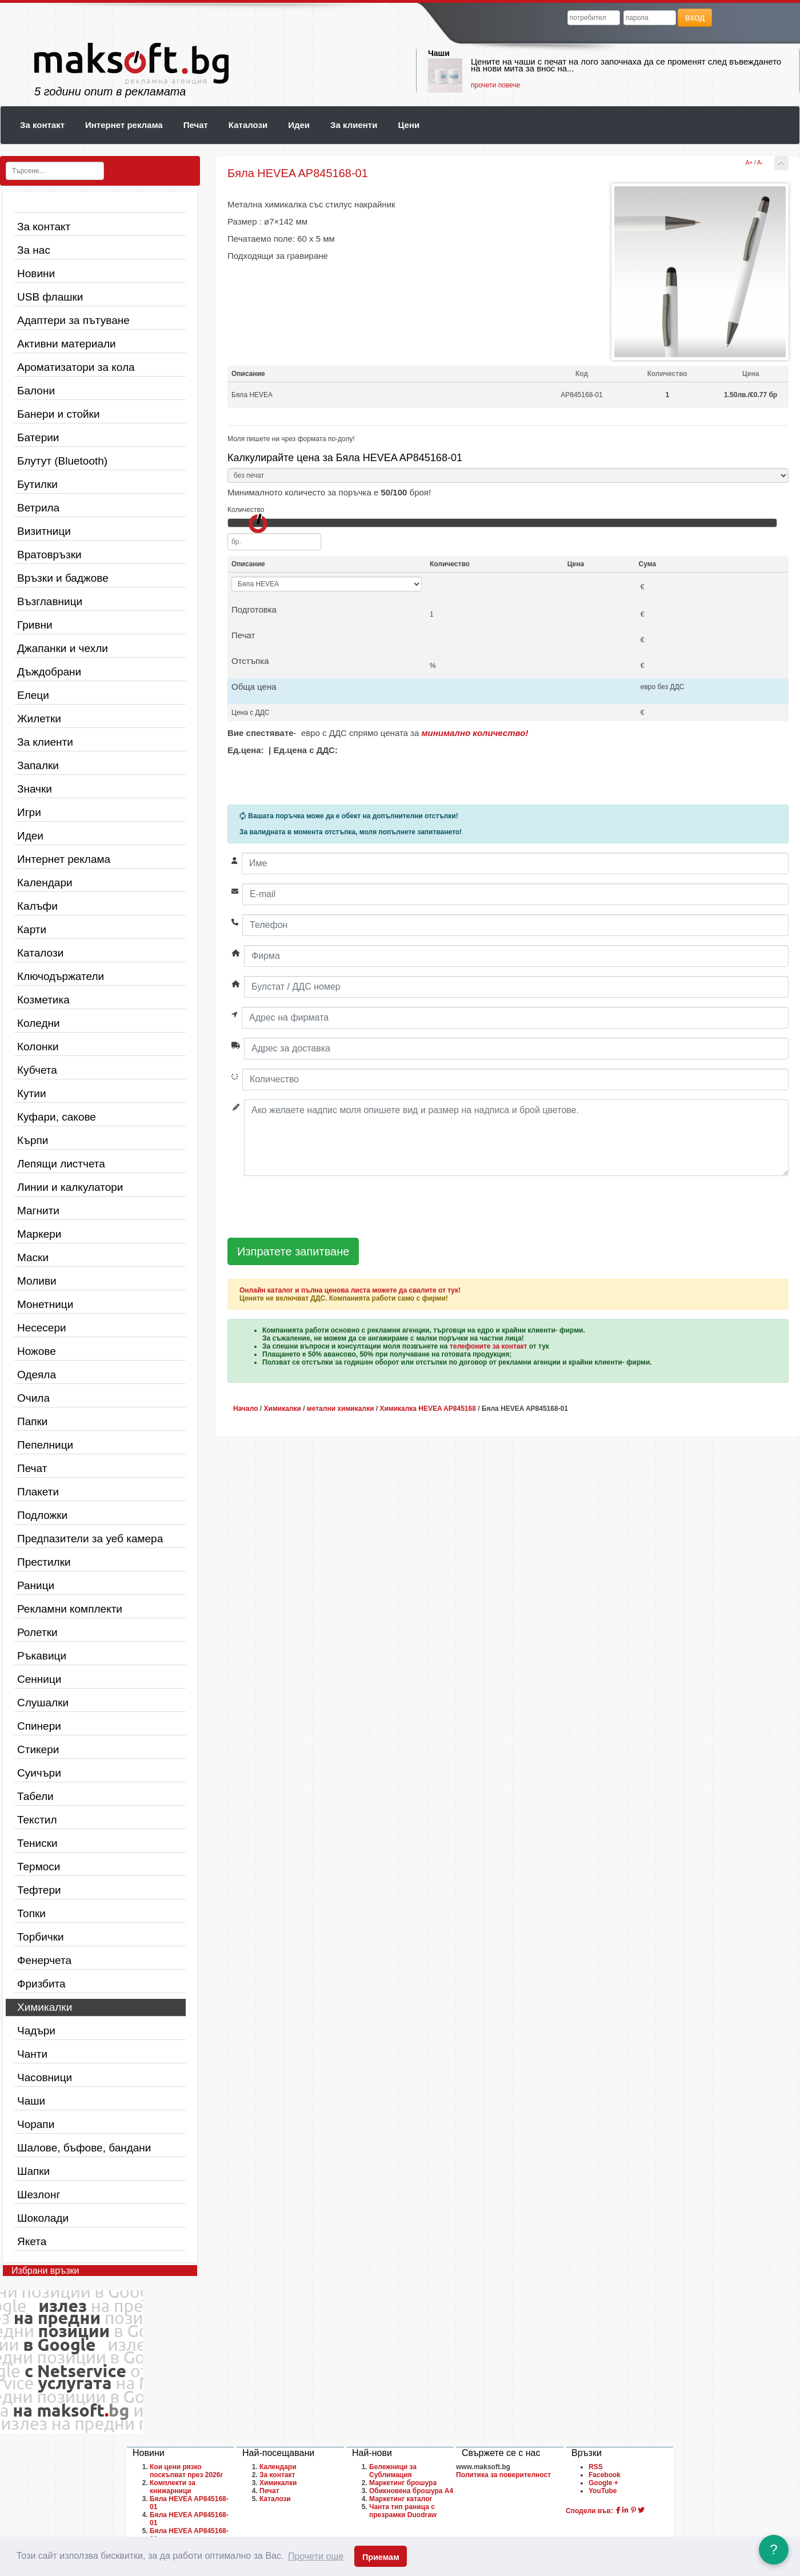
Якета (31, 2241)
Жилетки (39, 719)
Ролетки (37, 1632)
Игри (29, 812)
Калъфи (37, 906)
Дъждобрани (49, 672)
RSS (596, 2467)
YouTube (603, 2491)
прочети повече (495, 85)
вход (695, 17)
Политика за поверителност (503, 2475)
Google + (603, 2483)
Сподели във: (589, 2511)
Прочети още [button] (315, 2556)
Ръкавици (41, 1656)
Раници (35, 1585)
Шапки (33, 2171)
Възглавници (49, 601)
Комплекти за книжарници (172, 2487)
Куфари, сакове (56, 1117)
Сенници (39, 1679)
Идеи (299, 125)
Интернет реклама (124, 125)
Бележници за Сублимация (393, 2471)
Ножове (36, 1351)
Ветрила (38, 508)
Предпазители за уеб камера (90, 1539)
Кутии (31, 1093)
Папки (32, 1421)
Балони (36, 391)
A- (760, 162)
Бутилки (37, 484)
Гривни (35, 625)
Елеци (33, 695)
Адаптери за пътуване (73, 320)
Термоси (38, 1867)
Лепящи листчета (61, 1164)
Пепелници (45, 1445)
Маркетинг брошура (403, 2483)
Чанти (32, 2054)
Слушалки (43, 1703)
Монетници (45, 1304)
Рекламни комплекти (69, 1609)
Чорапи (35, 2124)
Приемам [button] (380, 2557)
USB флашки (50, 297)
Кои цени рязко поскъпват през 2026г (186, 2471)
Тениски (37, 1843)
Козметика (43, 1000)
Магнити (38, 1211)
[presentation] (314, 1207)
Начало (245, 1409)
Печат (195, 125)
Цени (408, 125)
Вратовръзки (49, 555)
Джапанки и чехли (62, 648)
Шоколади (43, 2218)
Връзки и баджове (63, 578)
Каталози (248, 125)
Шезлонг (38, 2195)
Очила (33, 1398)
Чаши (439, 53)
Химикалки (44, 2007)
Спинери (39, 1726)
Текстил (37, 1820)
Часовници (44, 2077)
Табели (35, 1796)
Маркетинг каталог (401, 2499)
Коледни (38, 1023)
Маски (33, 1257)
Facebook (605, 2475)
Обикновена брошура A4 (411, 2491)
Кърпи (32, 1140)
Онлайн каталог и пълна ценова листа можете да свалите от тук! (350, 1290)
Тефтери (39, 1890)
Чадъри (36, 2031)
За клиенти (353, 125)
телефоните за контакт (488, 1346)
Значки (34, 789)
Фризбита (41, 1984)
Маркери (39, 1234)
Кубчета (37, 1070)
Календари (45, 883)
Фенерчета (44, 1960)
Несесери (41, 1328)
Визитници (44, 531)
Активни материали (66, 344)
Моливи (37, 1281)
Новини (36, 273)
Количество (245, 510)
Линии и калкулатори (70, 1187)
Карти (31, 929)
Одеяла (36, 1375)
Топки (31, 1913)
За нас (33, 250)
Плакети (38, 1492)
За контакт (42, 125)
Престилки (44, 1562)
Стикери (38, 1749)
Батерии (38, 437)
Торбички (40, 1937)
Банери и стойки (58, 414)
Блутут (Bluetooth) (62, 461)
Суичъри (39, 1773)
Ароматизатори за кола (76, 367)
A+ (749, 162)
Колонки (38, 1047)
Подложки (42, 1515)
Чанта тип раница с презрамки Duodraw (403, 2511)
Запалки (38, 765)
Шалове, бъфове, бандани (84, 2148)
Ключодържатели (60, 976)
